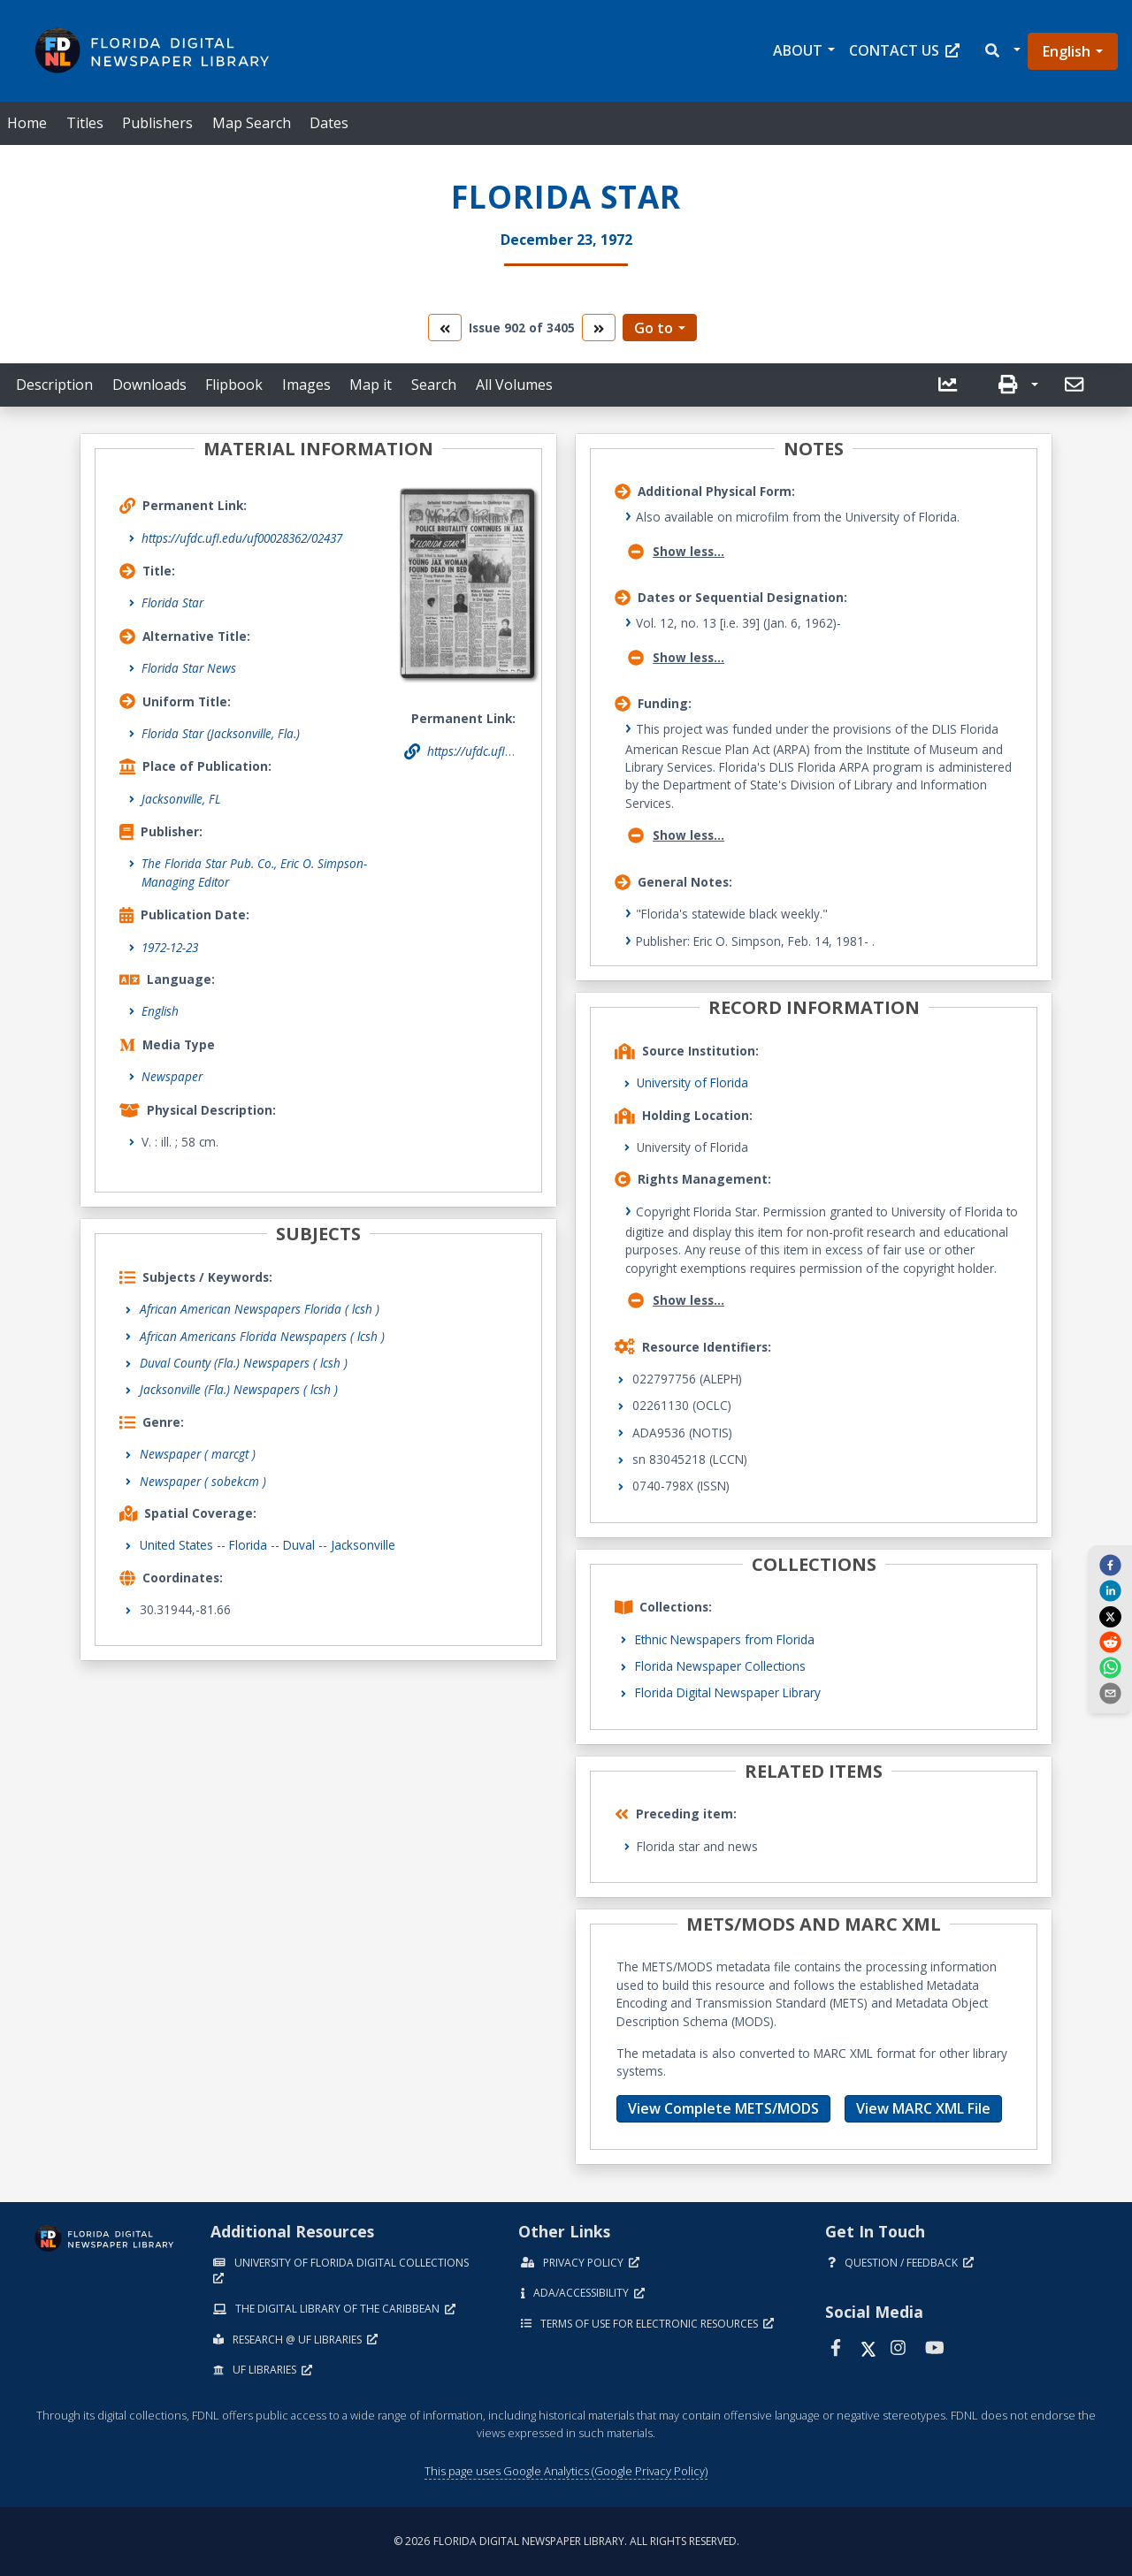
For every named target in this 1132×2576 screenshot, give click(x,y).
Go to (653, 328)
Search (433, 384)
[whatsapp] (1109, 1667)
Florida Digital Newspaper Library (728, 1692)
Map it (370, 384)
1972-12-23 (170, 947)
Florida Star (172, 602)
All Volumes (514, 384)
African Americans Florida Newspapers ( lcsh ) (262, 1336)
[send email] (1109, 1692)
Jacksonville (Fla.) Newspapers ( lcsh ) (239, 1389)
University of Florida (692, 1082)
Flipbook (234, 384)
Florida (248, 1544)
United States (176, 1544)
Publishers (157, 123)
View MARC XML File (923, 2108)
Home (27, 123)
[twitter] (1109, 1615)
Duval (299, 1544)
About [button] (797, 50)
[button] (1001, 51)
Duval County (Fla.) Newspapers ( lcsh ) (244, 1362)
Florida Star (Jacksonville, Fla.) (221, 733)
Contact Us (904, 50)
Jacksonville (363, 1544)
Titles (84, 123)
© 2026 (566, 2541)
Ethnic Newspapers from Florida (725, 1639)
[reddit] (1109, 1641)
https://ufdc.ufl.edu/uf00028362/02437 (242, 538)
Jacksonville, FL (181, 798)
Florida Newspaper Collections (720, 1666)
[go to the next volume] (599, 327)
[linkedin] (1109, 1590)
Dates (329, 123)
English (1066, 51)
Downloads (149, 384)
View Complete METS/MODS (723, 2108)
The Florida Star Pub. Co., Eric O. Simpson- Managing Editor (254, 872)
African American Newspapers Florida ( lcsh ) (259, 1308)
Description (54, 384)
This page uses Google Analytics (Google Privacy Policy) (566, 2471)
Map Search (251, 123)
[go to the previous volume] (445, 327)
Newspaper (172, 1076)
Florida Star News (189, 667)
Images (306, 384)
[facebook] (1109, 1563)
